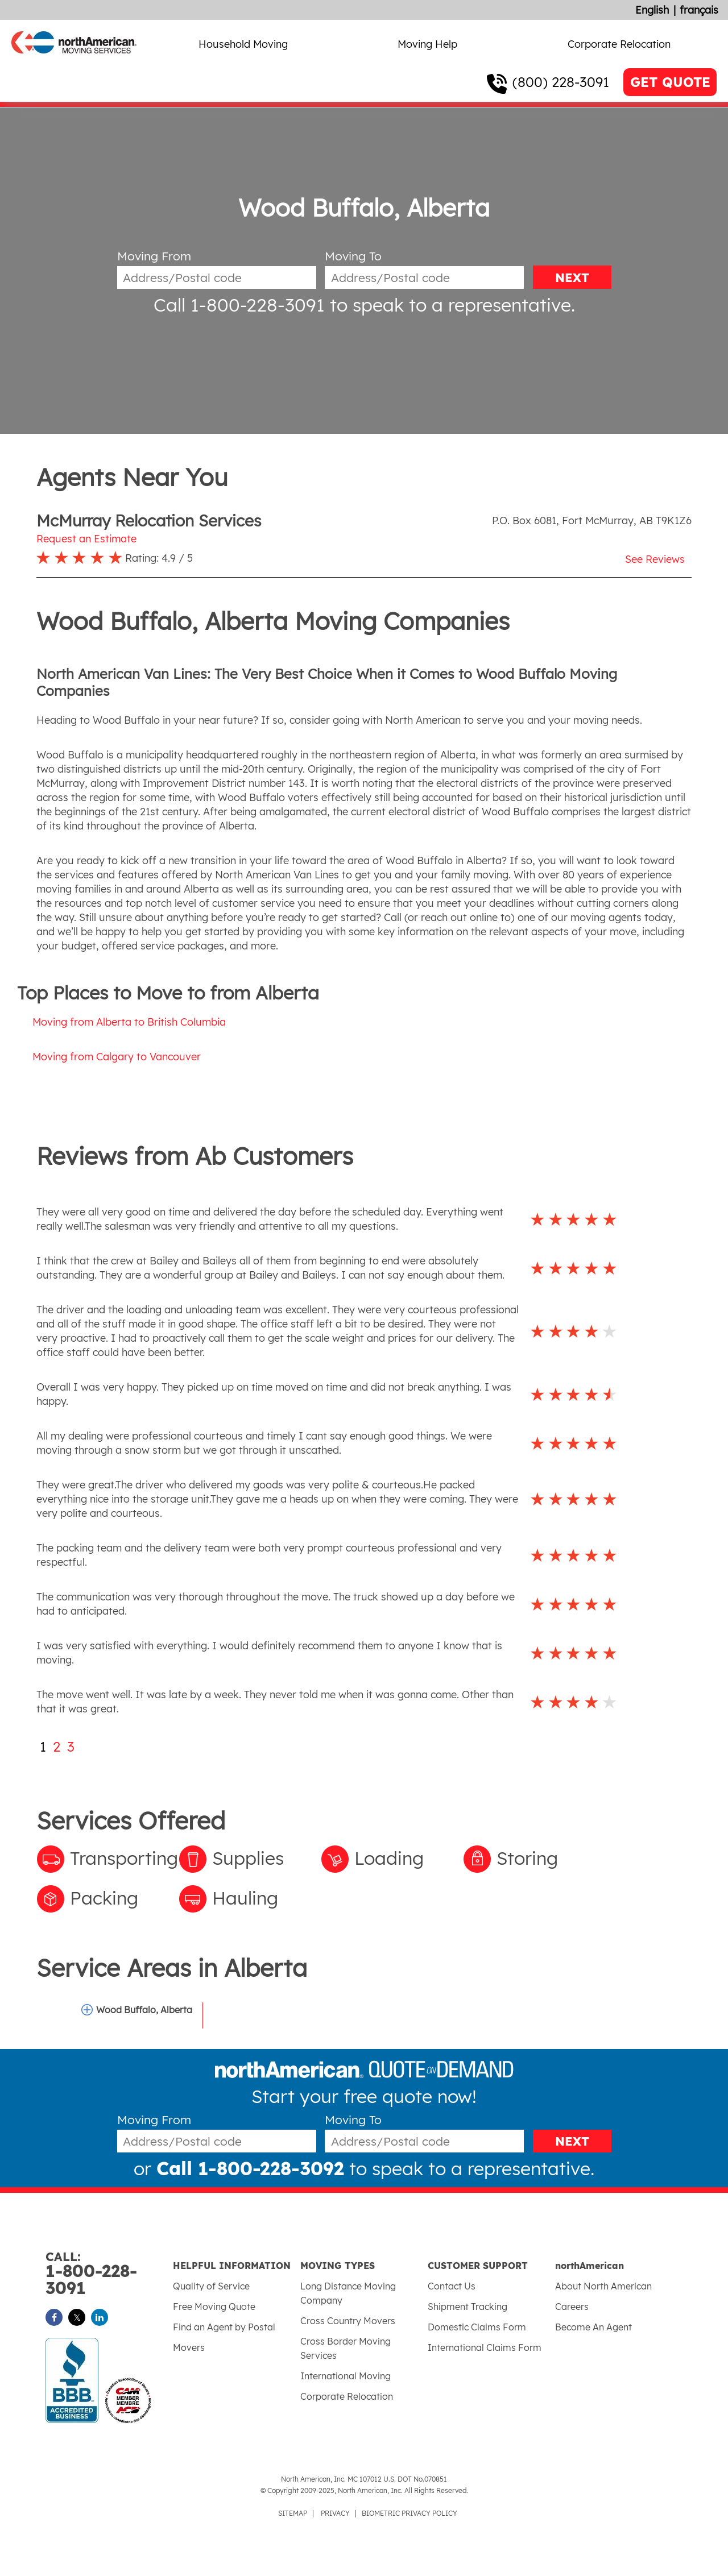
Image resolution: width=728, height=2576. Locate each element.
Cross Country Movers (347, 2320)
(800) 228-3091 (560, 81)
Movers (189, 2347)
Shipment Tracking (467, 2306)
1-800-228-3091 (109, 2274)
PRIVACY (335, 2513)
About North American (603, 2286)
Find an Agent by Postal (224, 2327)
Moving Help (427, 44)
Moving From (154, 256)
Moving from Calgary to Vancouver (116, 1056)
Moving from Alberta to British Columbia (129, 1021)
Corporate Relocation (619, 44)
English (652, 9)
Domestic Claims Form (477, 2327)
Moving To (353, 256)
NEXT (572, 277)
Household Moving (243, 44)
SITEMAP (292, 2513)
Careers (572, 2306)
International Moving (345, 2376)
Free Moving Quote (214, 2306)
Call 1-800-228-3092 (250, 2168)
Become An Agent (593, 2327)
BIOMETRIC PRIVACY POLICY (409, 2513)
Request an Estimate (86, 538)
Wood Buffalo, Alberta (144, 2009)
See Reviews (655, 559)
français (699, 9)
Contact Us (451, 2286)
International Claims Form (484, 2347)
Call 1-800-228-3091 (239, 304)
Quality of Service (211, 2286)
